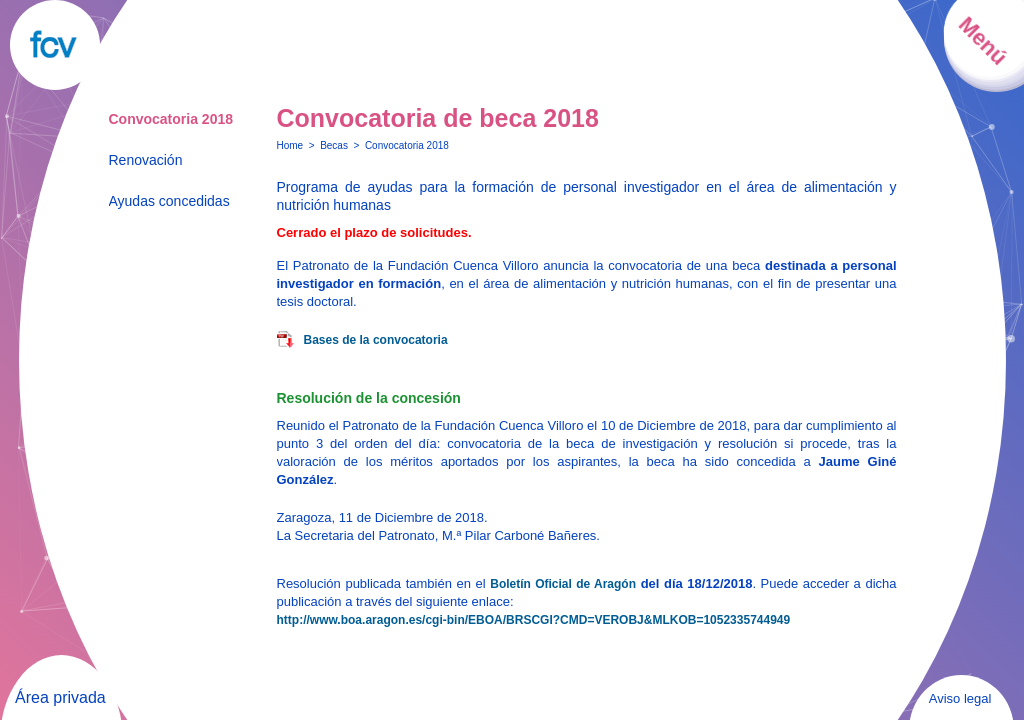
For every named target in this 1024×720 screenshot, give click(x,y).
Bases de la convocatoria (376, 340)
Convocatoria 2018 (171, 119)
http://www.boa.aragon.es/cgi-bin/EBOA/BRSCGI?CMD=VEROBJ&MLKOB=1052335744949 (534, 620)
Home (290, 145)
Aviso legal (960, 698)
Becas (334, 145)
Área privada (60, 697)
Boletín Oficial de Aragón (563, 584)
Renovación (146, 160)
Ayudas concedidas (169, 201)
